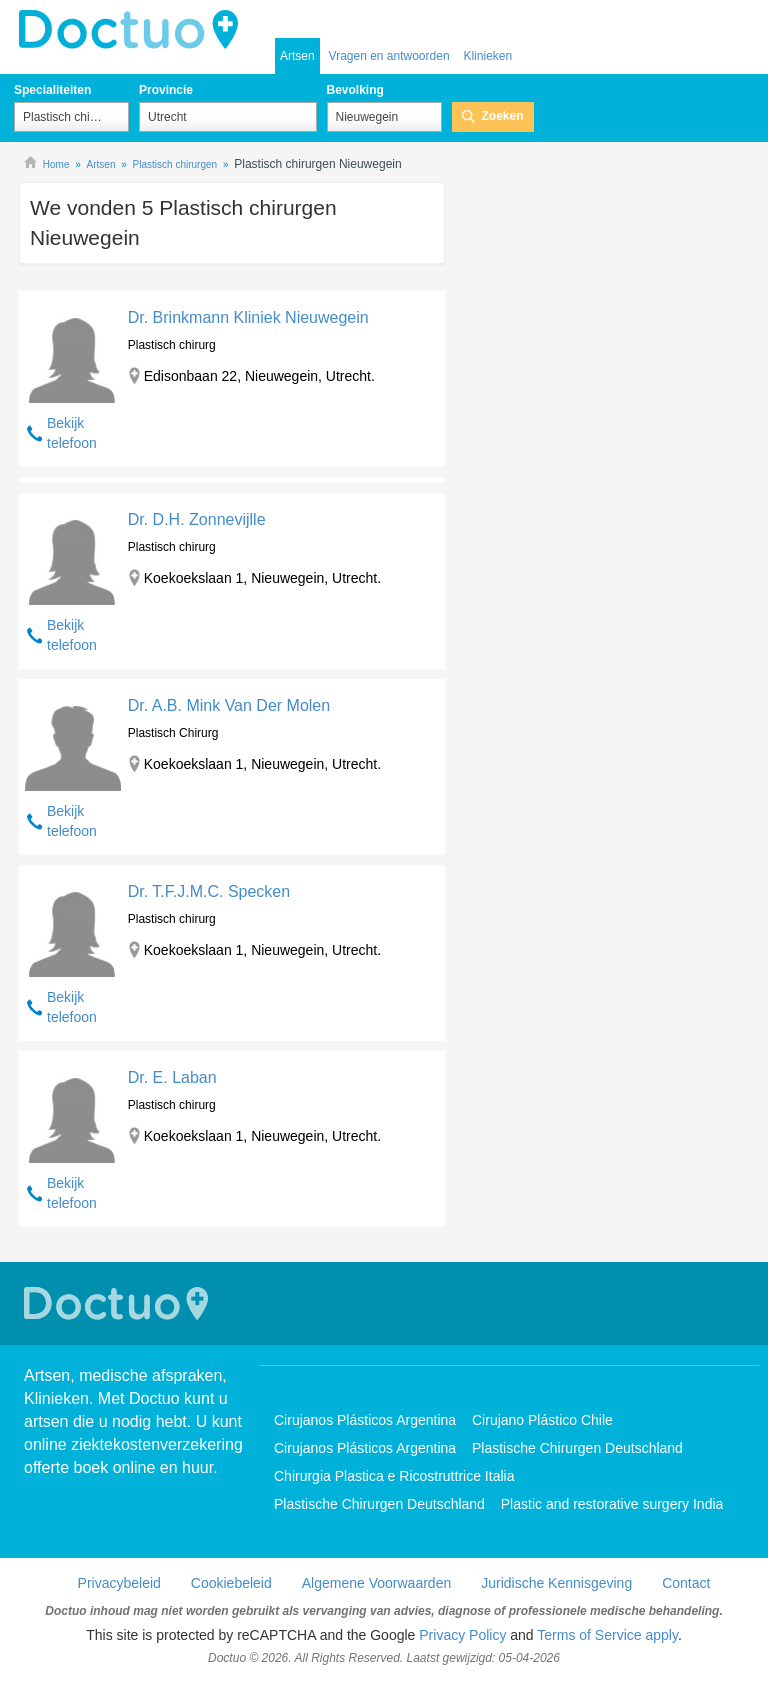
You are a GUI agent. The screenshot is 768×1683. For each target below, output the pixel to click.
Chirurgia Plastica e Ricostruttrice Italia (394, 1476)
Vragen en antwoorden (389, 56)
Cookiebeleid (231, 1583)
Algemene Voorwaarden (376, 1583)
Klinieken (487, 56)
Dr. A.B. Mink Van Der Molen (229, 705)
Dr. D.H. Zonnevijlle (197, 519)
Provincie (166, 90)
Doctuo (119, 1303)
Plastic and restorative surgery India (612, 1504)
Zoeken (503, 116)
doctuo (134, 30)
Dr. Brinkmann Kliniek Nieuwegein (248, 317)
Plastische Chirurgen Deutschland (577, 1448)
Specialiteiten (52, 90)
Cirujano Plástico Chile (542, 1420)
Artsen (297, 56)
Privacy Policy (462, 1635)
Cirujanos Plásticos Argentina (365, 1420)
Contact (686, 1583)
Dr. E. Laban (172, 1077)
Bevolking (355, 90)
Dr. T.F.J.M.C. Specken (209, 891)
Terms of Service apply (607, 1635)
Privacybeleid (119, 1583)
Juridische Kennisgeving (556, 1583)
